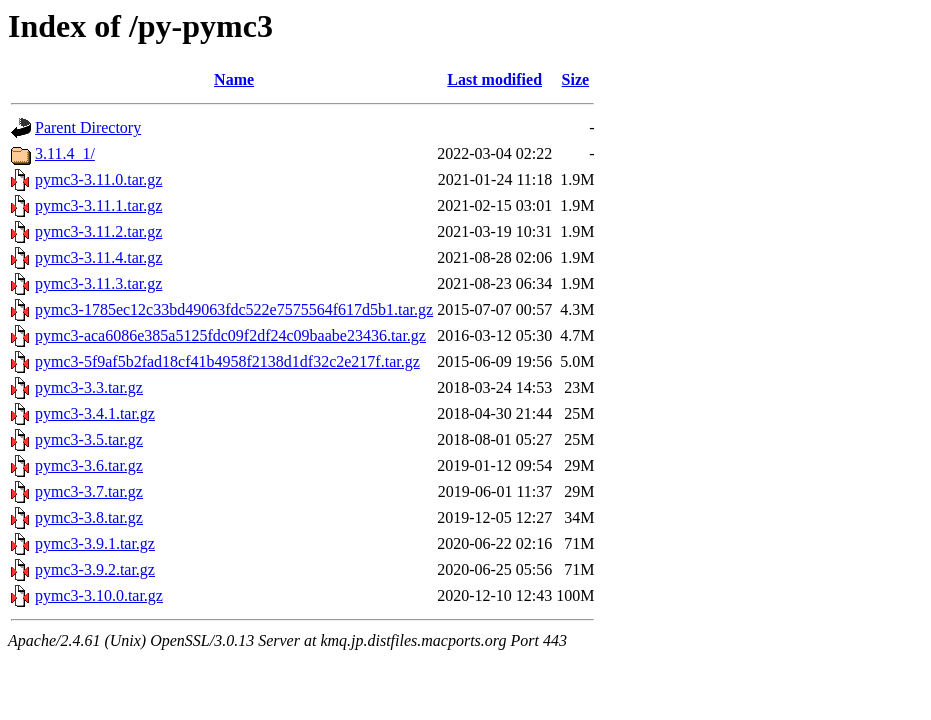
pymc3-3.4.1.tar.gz (95, 413)
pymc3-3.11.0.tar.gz (98, 179)
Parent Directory (88, 127)
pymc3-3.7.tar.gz (89, 491)
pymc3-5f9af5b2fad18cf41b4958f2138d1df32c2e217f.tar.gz (227, 361)
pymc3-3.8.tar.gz (89, 517)
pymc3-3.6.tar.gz (89, 465)
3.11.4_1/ (65, 153)
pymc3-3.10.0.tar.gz (99, 595)
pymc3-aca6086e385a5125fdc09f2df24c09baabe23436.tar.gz (230, 335)
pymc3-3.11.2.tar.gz (98, 231)
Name (234, 79)
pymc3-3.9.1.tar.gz (95, 543)
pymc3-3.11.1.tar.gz (98, 205)
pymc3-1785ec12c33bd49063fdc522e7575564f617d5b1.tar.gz (234, 309)
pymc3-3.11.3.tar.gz (98, 283)
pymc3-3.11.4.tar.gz (98, 257)
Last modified (494, 79)
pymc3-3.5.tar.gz (89, 439)
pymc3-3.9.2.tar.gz (95, 569)
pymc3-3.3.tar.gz (89, 387)
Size (576, 79)
